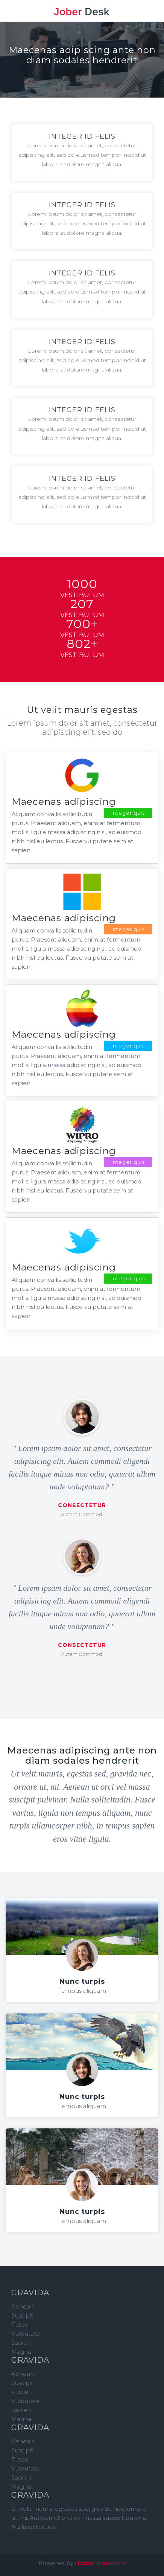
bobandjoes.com (101, 2563)
